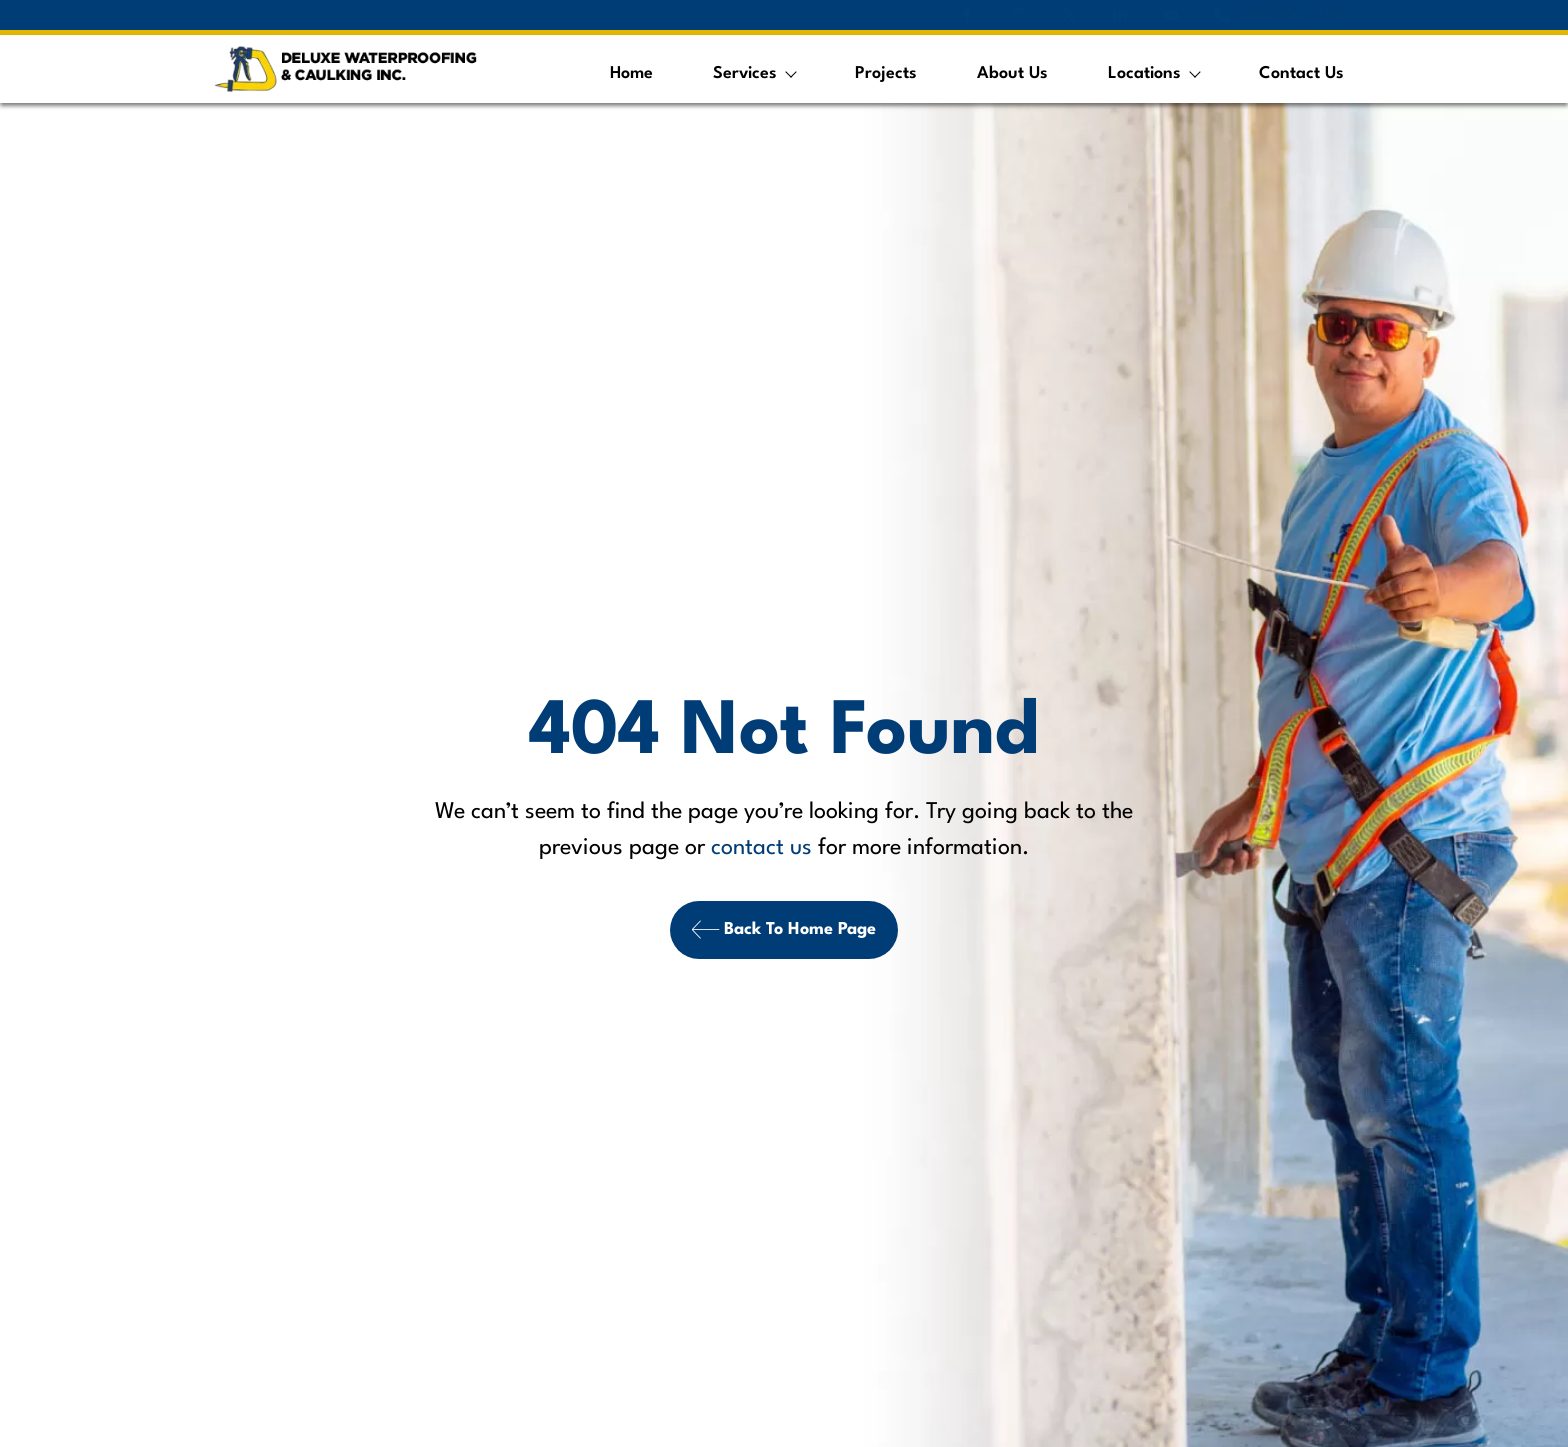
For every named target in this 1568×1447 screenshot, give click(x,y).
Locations (1153, 73)
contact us (761, 847)
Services (754, 73)
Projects (886, 73)
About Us (1012, 73)
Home (631, 73)
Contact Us (1301, 73)
